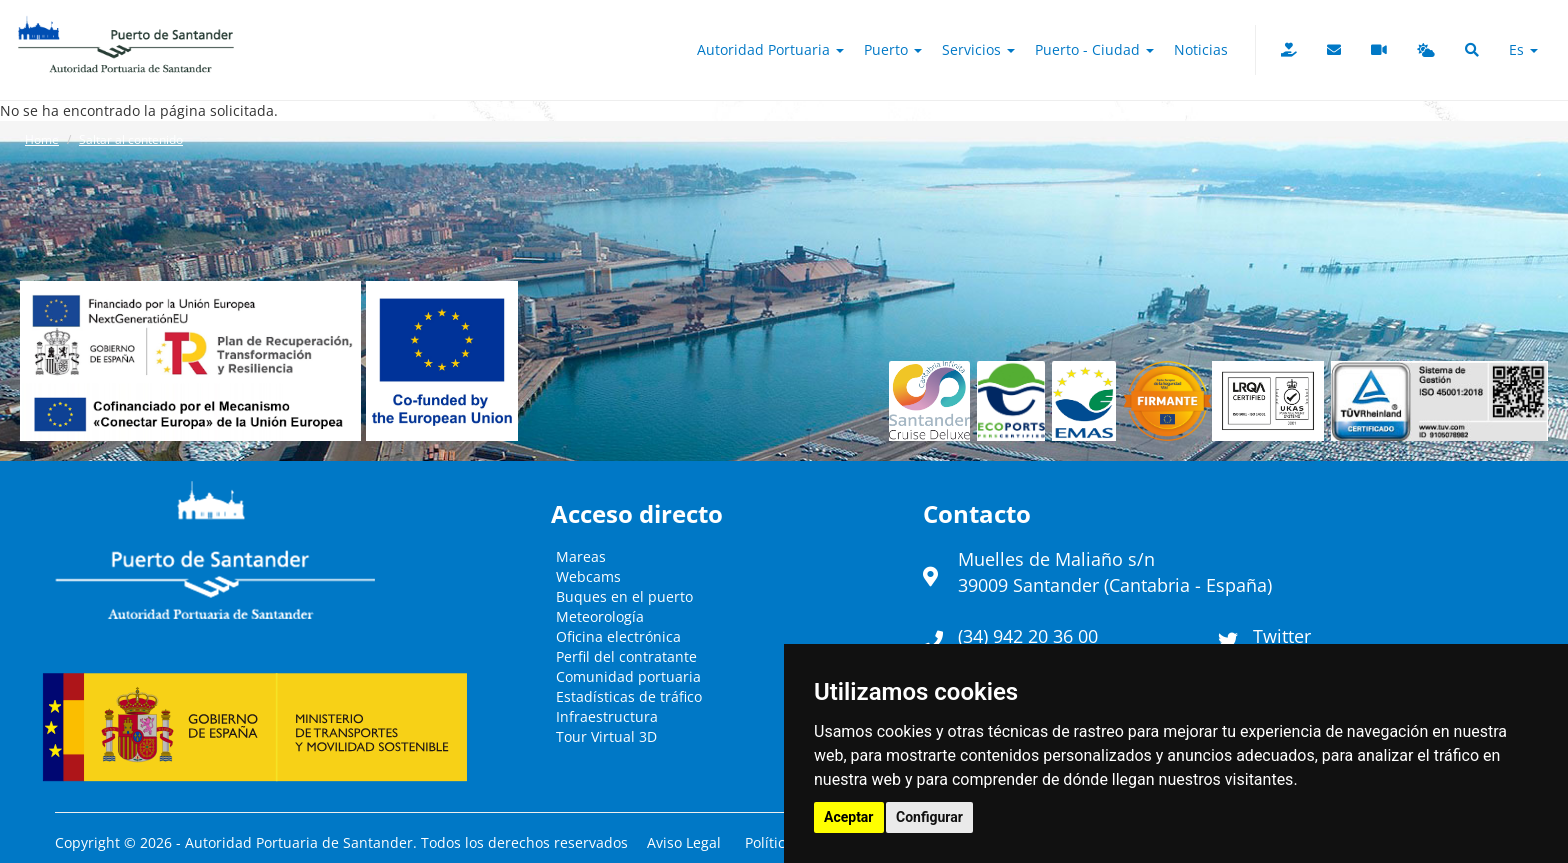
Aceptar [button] (849, 817)
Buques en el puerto (624, 596)
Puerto (893, 49)
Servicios (978, 49)
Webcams (588, 576)
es (1523, 49)
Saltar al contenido (131, 139)
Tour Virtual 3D (606, 736)
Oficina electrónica (618, 636)
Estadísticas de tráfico (629, 696)
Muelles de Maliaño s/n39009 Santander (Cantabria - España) (1115, 572)
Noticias (1201, 49)
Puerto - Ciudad (1094, 49)
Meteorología (600, 616)
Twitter (1282, 636)
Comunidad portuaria (628, 676)
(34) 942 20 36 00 (1028, 636)
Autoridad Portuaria (770, 49)
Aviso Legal (684, 842)
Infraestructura (607, 716)
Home (42, 139)
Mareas (581, 556)
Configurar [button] (929, 817)
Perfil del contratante (626, 656)
